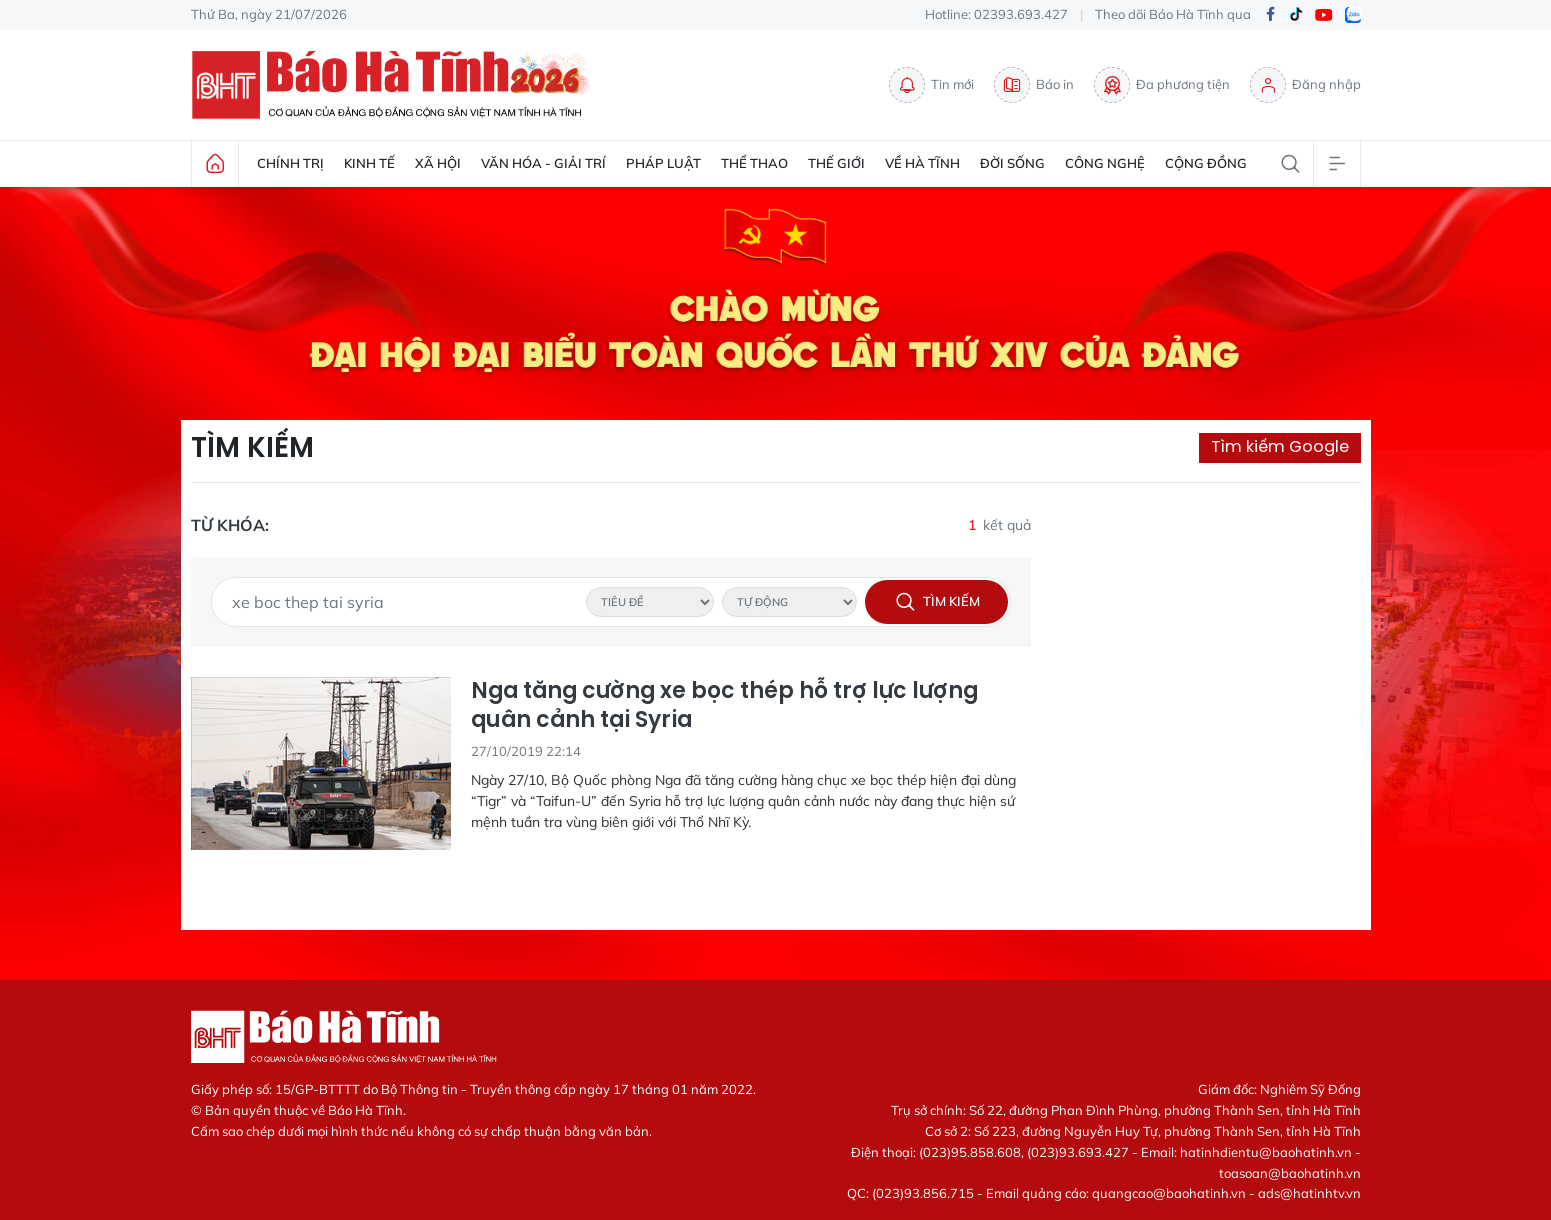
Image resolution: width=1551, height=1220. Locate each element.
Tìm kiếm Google (1280, 446)
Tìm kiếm (252, 448)
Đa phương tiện (1162, 85)
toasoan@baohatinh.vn (1290, 1173)
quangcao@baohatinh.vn (1169, 1193)
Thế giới (836, 163)
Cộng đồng (1206, 163)
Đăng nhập (1305, 85)
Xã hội (438, 163)
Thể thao (754, 163)
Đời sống (1012, 163)
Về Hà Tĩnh (922, 163)
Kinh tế (369, 163)
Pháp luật (663, 163)
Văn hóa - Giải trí (543, 163)
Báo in (1034, 85)
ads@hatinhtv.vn (1309, 1193)
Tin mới (931, 85)
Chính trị (290, 163)
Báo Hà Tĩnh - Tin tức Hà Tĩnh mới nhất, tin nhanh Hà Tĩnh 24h (396, 85)
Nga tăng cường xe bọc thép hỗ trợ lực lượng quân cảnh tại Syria (724, 705)
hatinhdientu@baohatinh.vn (1266, 1152)
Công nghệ (1105, 163)
